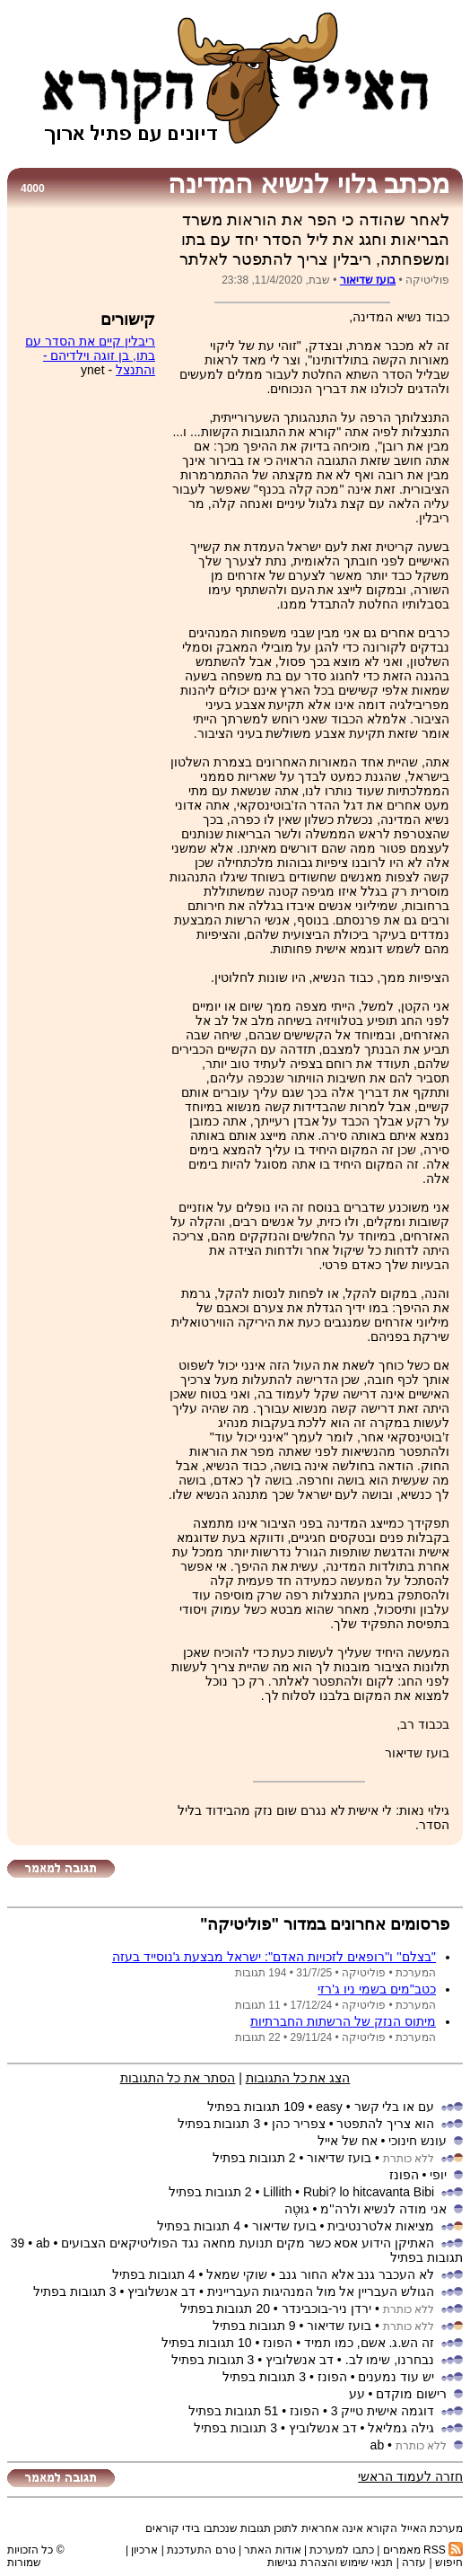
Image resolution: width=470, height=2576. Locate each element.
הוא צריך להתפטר (385, 2123)
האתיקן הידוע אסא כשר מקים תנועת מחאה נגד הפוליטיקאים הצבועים (247, 2243)
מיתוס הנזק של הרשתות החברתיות (343, 2021)
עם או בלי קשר (394, 2106)
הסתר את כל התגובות (178, 2078)
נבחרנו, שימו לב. (390, 2360)
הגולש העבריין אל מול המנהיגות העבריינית (320, 2291)
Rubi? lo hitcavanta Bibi (368, 2192)
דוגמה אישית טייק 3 (382, 2411)
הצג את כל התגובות (298, 2078)
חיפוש (449, 2562)
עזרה (414, 2562)
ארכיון (144, 2550)
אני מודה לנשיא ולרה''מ (383, 2209)
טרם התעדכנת (201, 2550)
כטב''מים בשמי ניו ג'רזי (377, 1989)
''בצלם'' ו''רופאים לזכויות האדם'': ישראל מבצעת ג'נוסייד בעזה (274, 1957)
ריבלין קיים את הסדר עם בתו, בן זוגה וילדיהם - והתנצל (90, 355)
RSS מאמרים (423, 2550)
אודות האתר (272, 2550)
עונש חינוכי (417, 2141)
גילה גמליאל (401, 2428)
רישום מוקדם (411, 2394)
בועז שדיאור (368, 280)
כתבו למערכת (341, 2550)
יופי (438, 2175)
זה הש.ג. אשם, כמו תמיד (369, 2342)
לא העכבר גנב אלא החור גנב (356, 2274)
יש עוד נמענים (396, 2377)
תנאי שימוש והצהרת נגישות (330, 2562)
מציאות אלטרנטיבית (380, 2226)
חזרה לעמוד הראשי (410, 2476)
